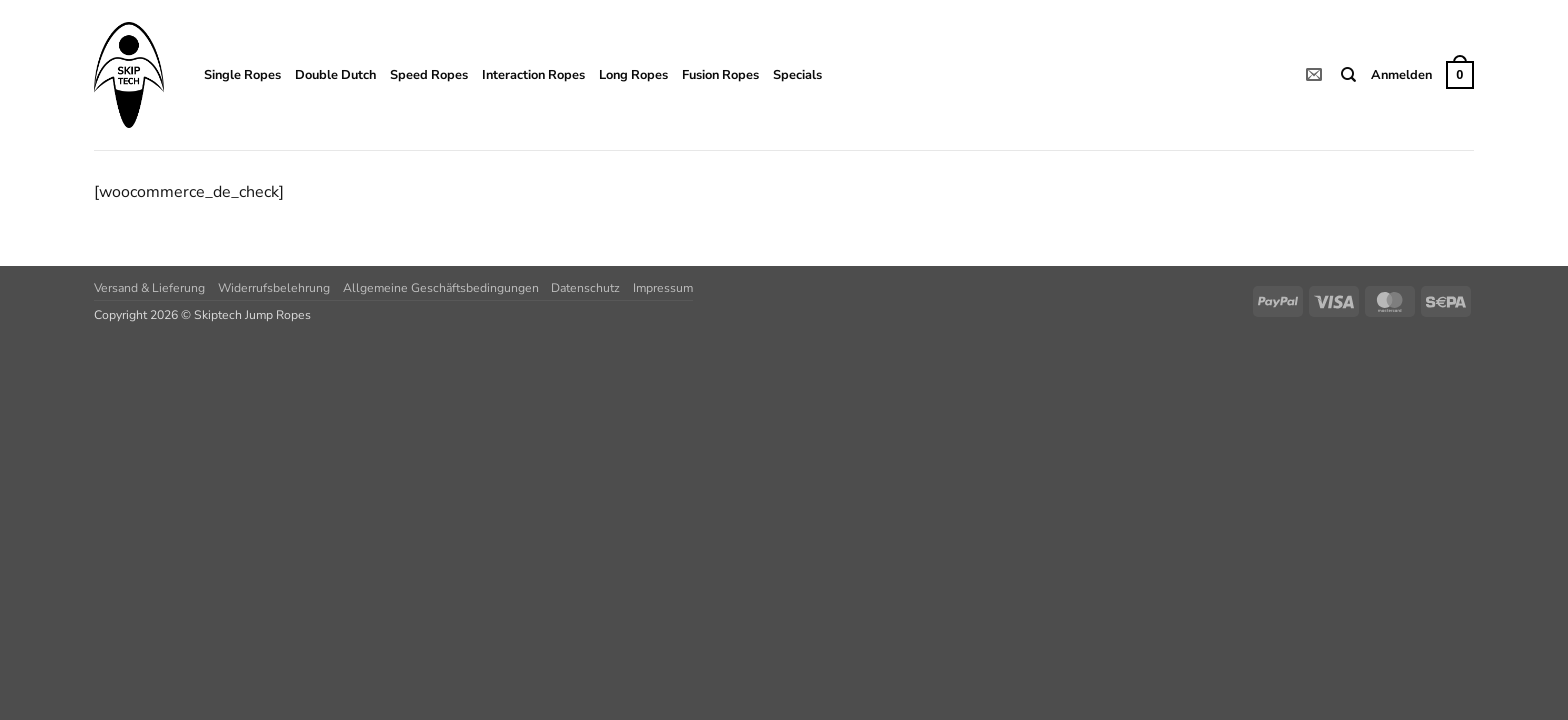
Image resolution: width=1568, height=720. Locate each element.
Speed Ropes (429, 75)
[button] (1401, 75)
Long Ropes (633, 75)
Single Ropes (242, 75)
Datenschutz (585, 288)
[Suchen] (1348, 75)
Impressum (663, 288)
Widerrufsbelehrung (274, 288)
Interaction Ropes (533, 75)
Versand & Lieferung (149, 288)
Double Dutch (335, 75)
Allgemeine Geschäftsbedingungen (441, 288)
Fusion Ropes (720, 75)
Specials (797, 75)
